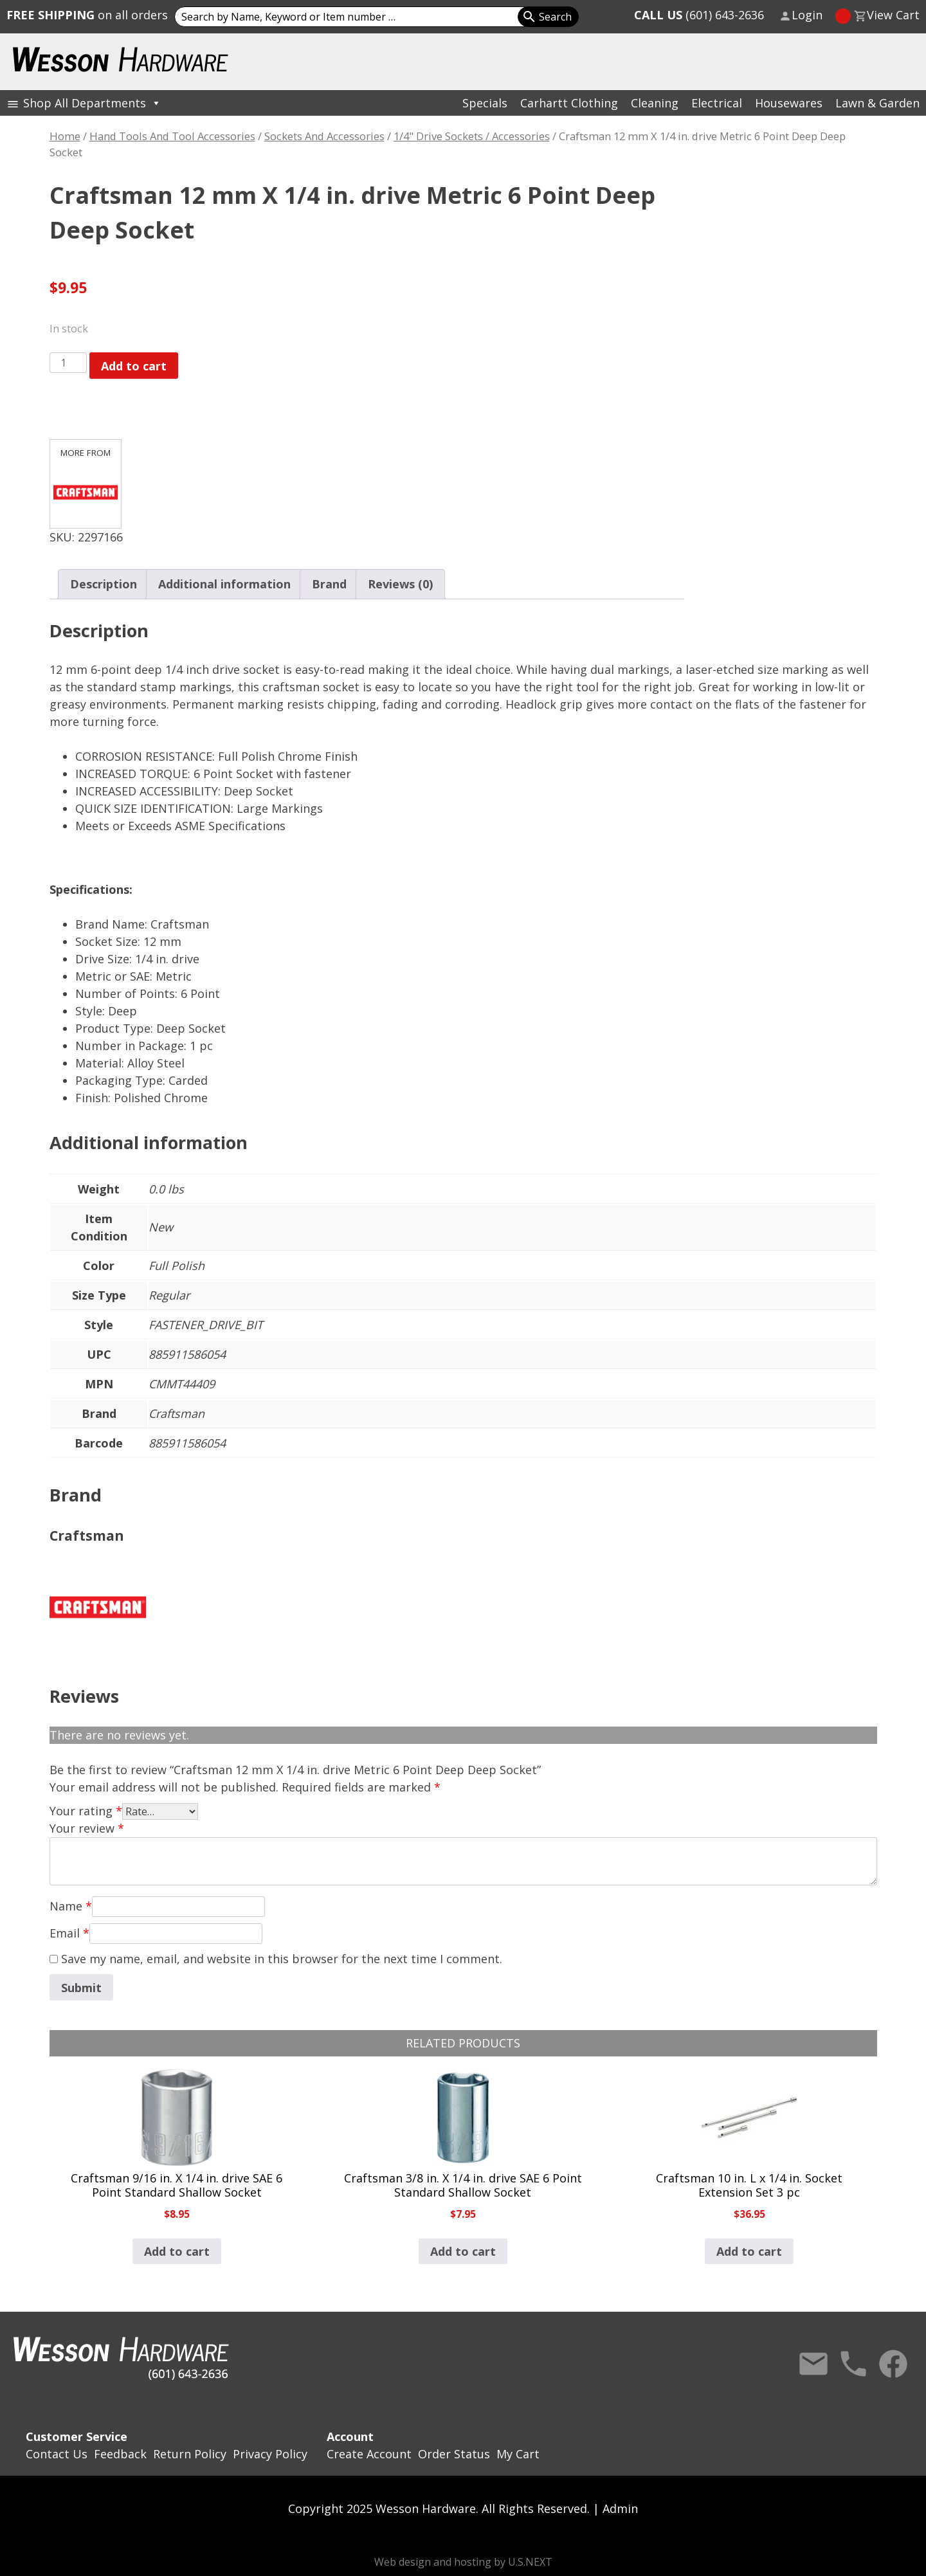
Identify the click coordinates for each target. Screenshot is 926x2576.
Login (807, 15)
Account (350, 2436)
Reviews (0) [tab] (400, 584)
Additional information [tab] (224, 584)
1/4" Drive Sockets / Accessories (472, 136)
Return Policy (189, 2454)
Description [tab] (103, 584)
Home (65, 136)
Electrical (716, 103)
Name (71, 1906)
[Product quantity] (68, 362)
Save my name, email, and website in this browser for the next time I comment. (281, 1958)
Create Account (369, 2454)
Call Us (853, 2364)
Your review (87, 1828)
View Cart (893, 15)
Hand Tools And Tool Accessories (172, 136)
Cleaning (654, 103)
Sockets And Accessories (324, 136)
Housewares (788, 103)
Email (69, 1933)
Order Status (454, 2454)
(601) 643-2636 (699, 15)
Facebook (893, 2364)
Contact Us (813, 2364)
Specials (484, 103)
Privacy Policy (270, 2454)
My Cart (518, 2454)
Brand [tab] (329, 584)
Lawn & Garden (877, 103)
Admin (620, 2508)
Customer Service (76, 2436)
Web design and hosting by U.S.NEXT (463, 2562)
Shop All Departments (92, 103)
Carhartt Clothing (569, 103)
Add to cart (134, 366)
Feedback (120, 2454)
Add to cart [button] (177, 2251)
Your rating (86, 1811)
